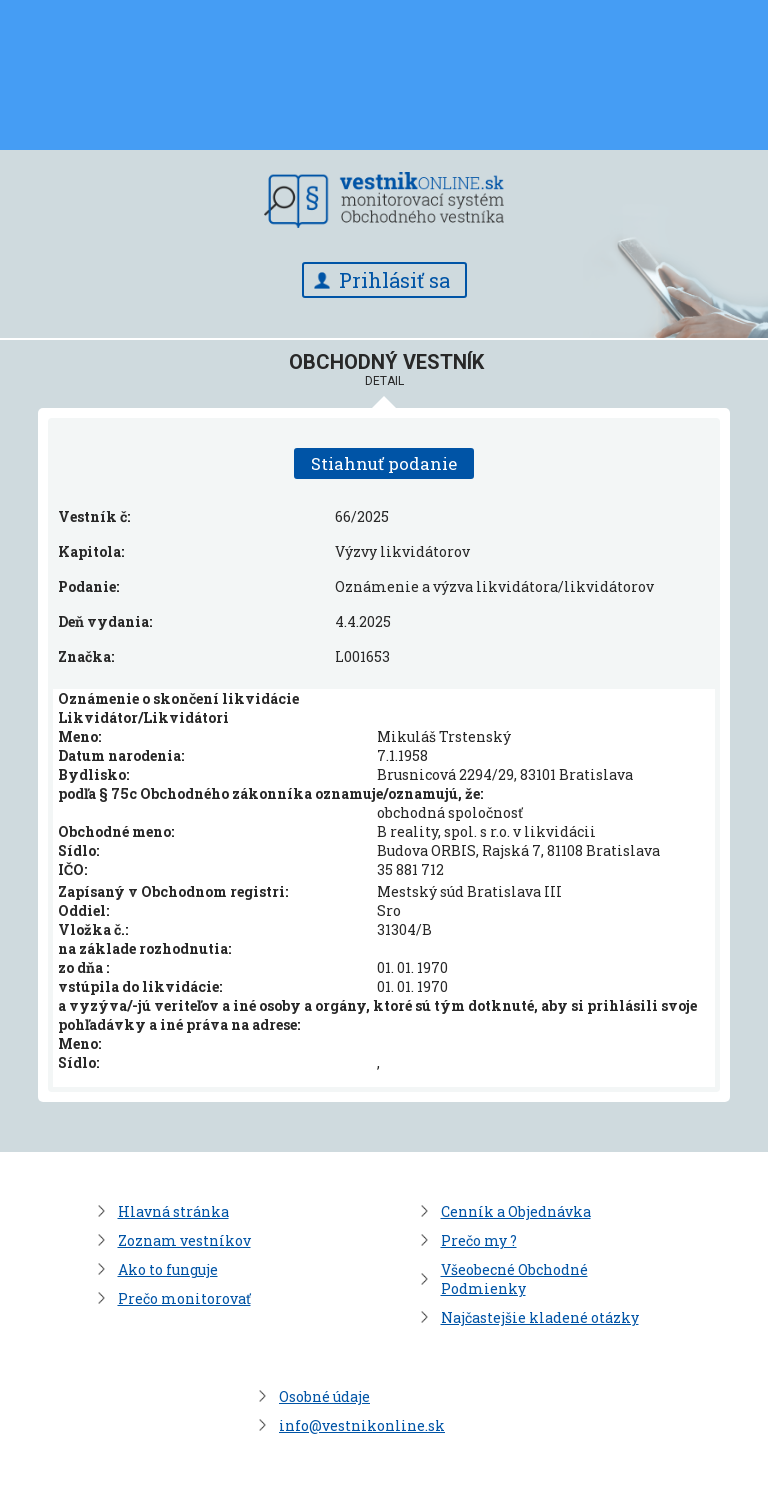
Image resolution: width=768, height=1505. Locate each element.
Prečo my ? (479, 1240)
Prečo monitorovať (184, 1298)
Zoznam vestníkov (184, 1240)
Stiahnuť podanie (384, 463)
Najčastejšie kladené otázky (540, 1317)
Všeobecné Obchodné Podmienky (514, 1279)
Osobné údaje (324, 1396)
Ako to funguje (168, 1269)
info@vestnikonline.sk (362, 1425)
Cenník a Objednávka (516, 1211)
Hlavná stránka (173, 1211)
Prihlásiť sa (394, 280)
